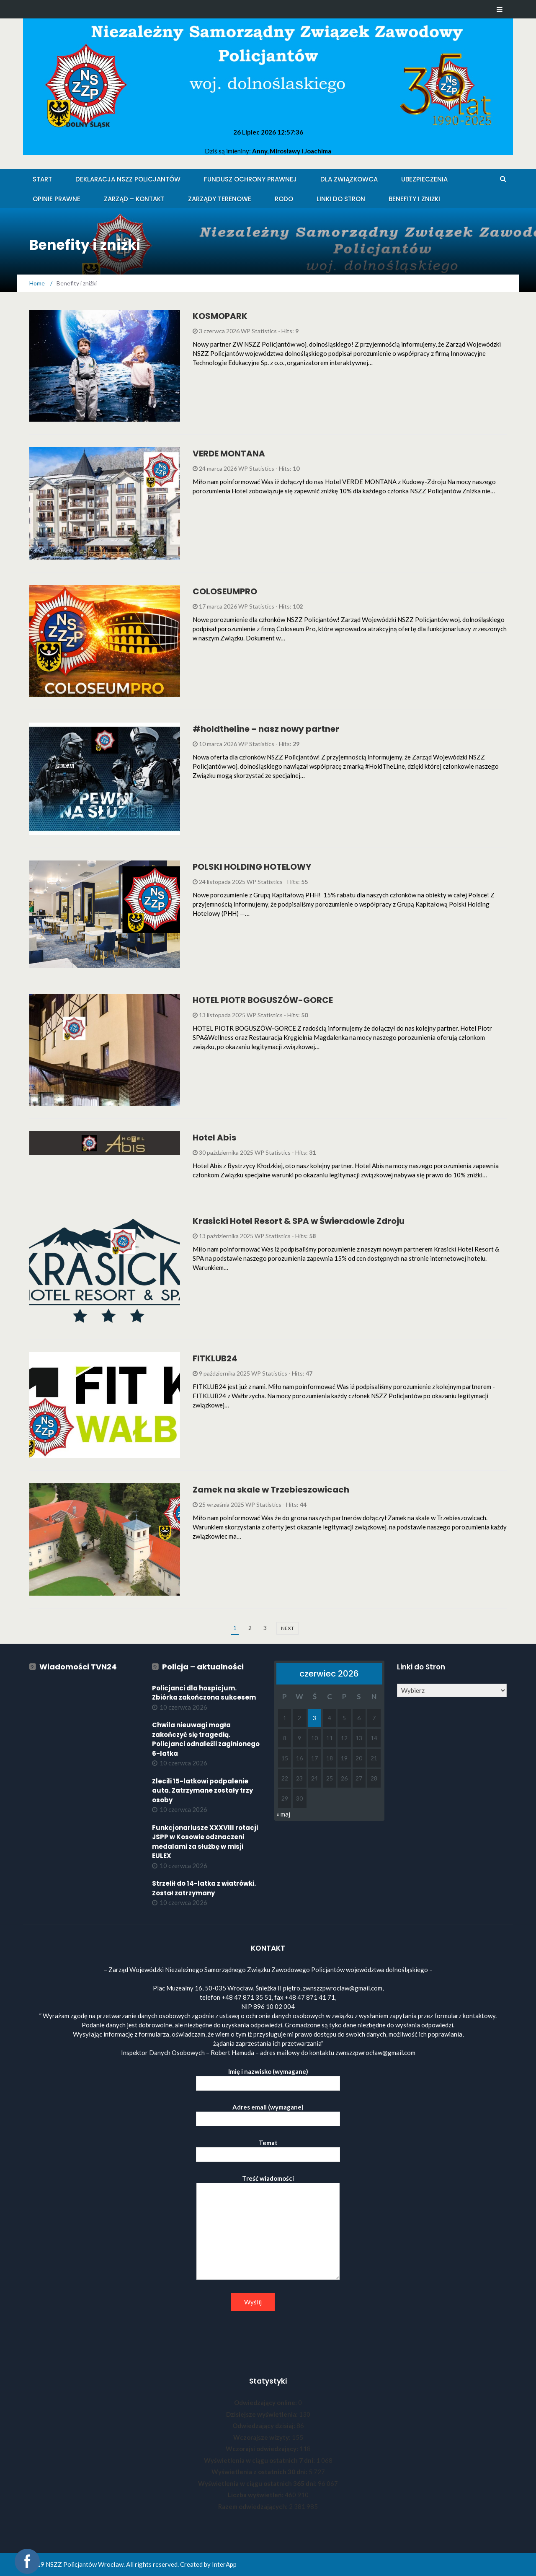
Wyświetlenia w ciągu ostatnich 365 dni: (258, 2483)
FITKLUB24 (215, 1358)
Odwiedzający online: (266, 2402)
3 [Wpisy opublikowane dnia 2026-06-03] (314, 1717)
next (287, 1628)
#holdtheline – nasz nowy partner (266, 729)
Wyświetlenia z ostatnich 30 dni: (260, 2471)
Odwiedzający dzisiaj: (264, 2425)
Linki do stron (341, 198)
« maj (283, 1814)
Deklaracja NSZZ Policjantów (127, 179)
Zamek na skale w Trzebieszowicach (271, 1489)
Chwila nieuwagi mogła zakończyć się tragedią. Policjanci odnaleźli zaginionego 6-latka (206, 1739)
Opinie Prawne (56, 198)
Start (42, 179)
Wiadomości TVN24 (78, 1666)
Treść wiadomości (268, 2227)
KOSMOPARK (220, 316)
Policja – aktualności (203, 1666)
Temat (268, 2149)
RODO (284, 198)
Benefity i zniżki (414, 198)
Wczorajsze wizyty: (262, 2437)
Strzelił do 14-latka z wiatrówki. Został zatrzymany (204, 1888)
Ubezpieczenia (424, 179)
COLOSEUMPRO (225, 591)
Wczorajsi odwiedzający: (262, 2448)
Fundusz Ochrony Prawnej (250, 179)
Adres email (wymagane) (268, 2113)
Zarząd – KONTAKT (134, 198)
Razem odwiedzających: (253, 2506)
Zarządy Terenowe (219, 198)
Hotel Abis (214, 1137)
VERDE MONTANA (229, 453)
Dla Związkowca (349, 179)
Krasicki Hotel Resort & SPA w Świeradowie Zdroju (299, 1221)
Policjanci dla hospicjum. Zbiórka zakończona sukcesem (204, 1693)
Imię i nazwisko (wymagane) (268, 2077)
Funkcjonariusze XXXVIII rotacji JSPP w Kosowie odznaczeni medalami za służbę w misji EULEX (205, 1842)
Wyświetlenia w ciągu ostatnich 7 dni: (260, 2460)
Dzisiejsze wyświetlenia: (262, 2414)
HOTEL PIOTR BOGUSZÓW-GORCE (263, 1000)
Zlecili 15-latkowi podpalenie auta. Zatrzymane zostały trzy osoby (202, 1790)
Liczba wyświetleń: (256, 2494)
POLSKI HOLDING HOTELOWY (252, 867)
